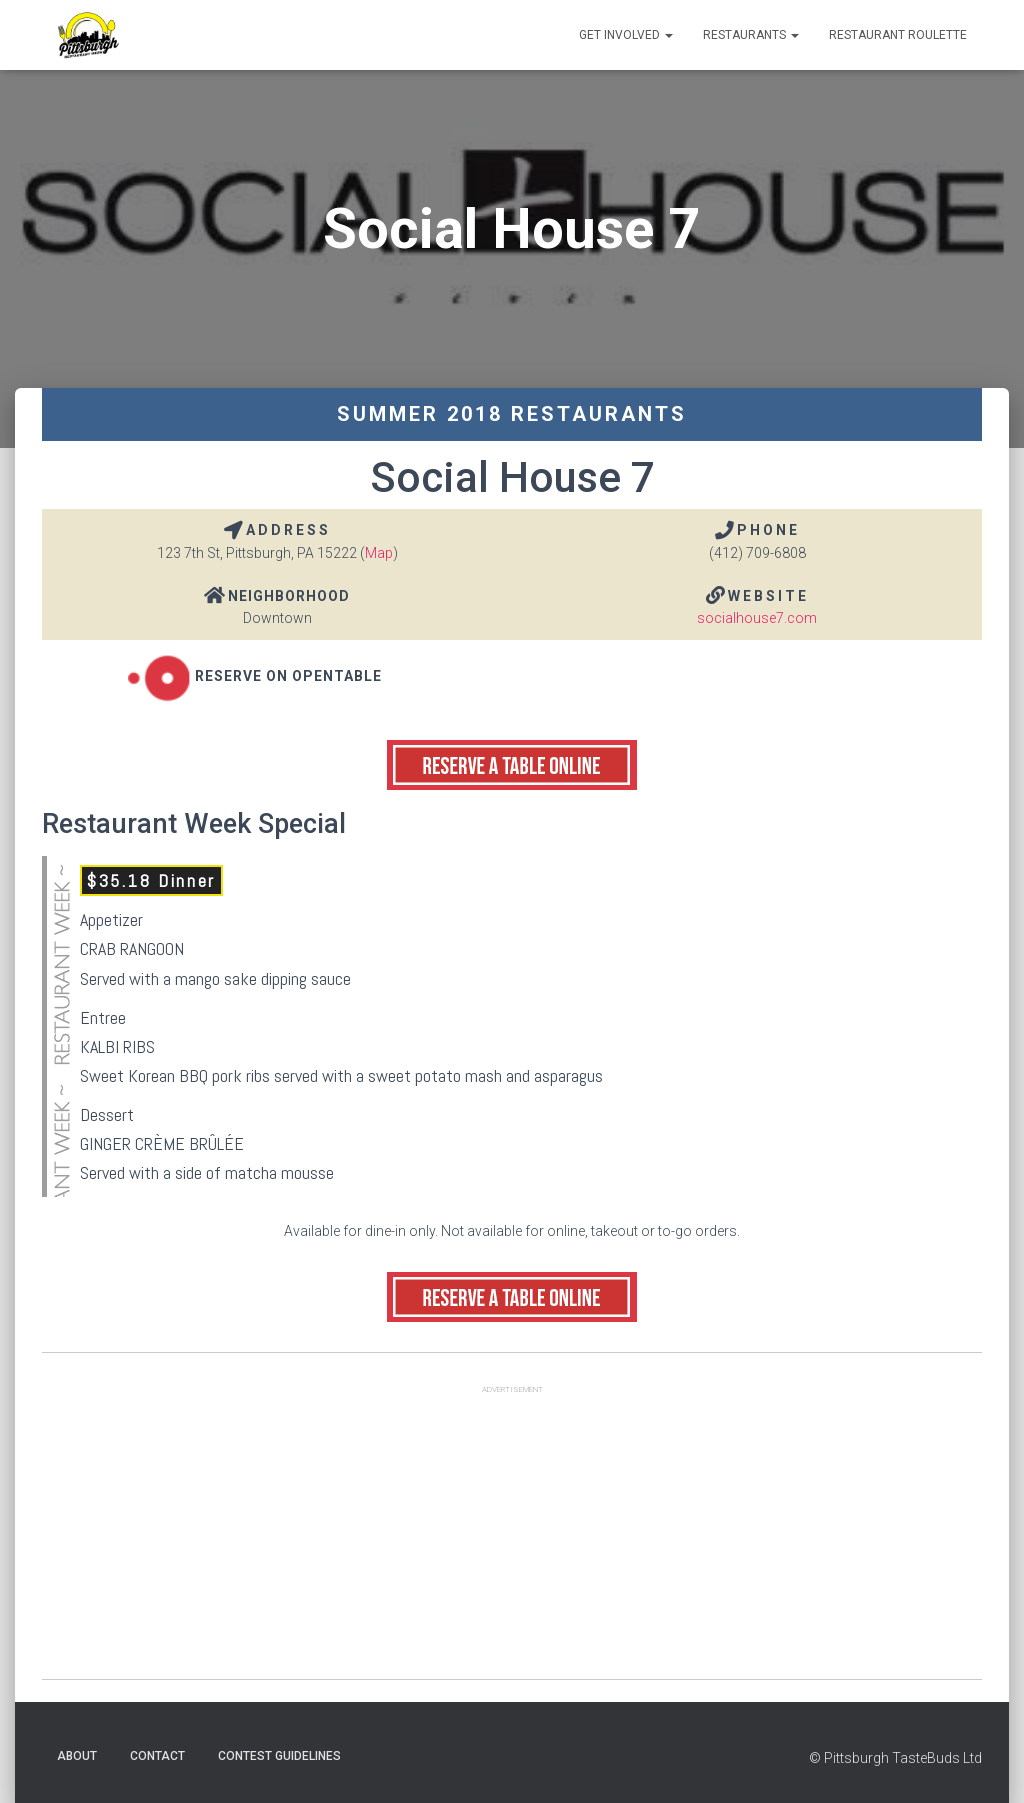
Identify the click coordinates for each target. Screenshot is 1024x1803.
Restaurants (751, 35)
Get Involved (626, 35)
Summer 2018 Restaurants (512, 414)
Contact (157, 1756)
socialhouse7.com (757, 618)
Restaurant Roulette (898, 35)
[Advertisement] (512, 1539)
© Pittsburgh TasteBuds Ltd (895, 1758)
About (77, 1756)
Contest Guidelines (279, 1756)
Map (379, 553)
